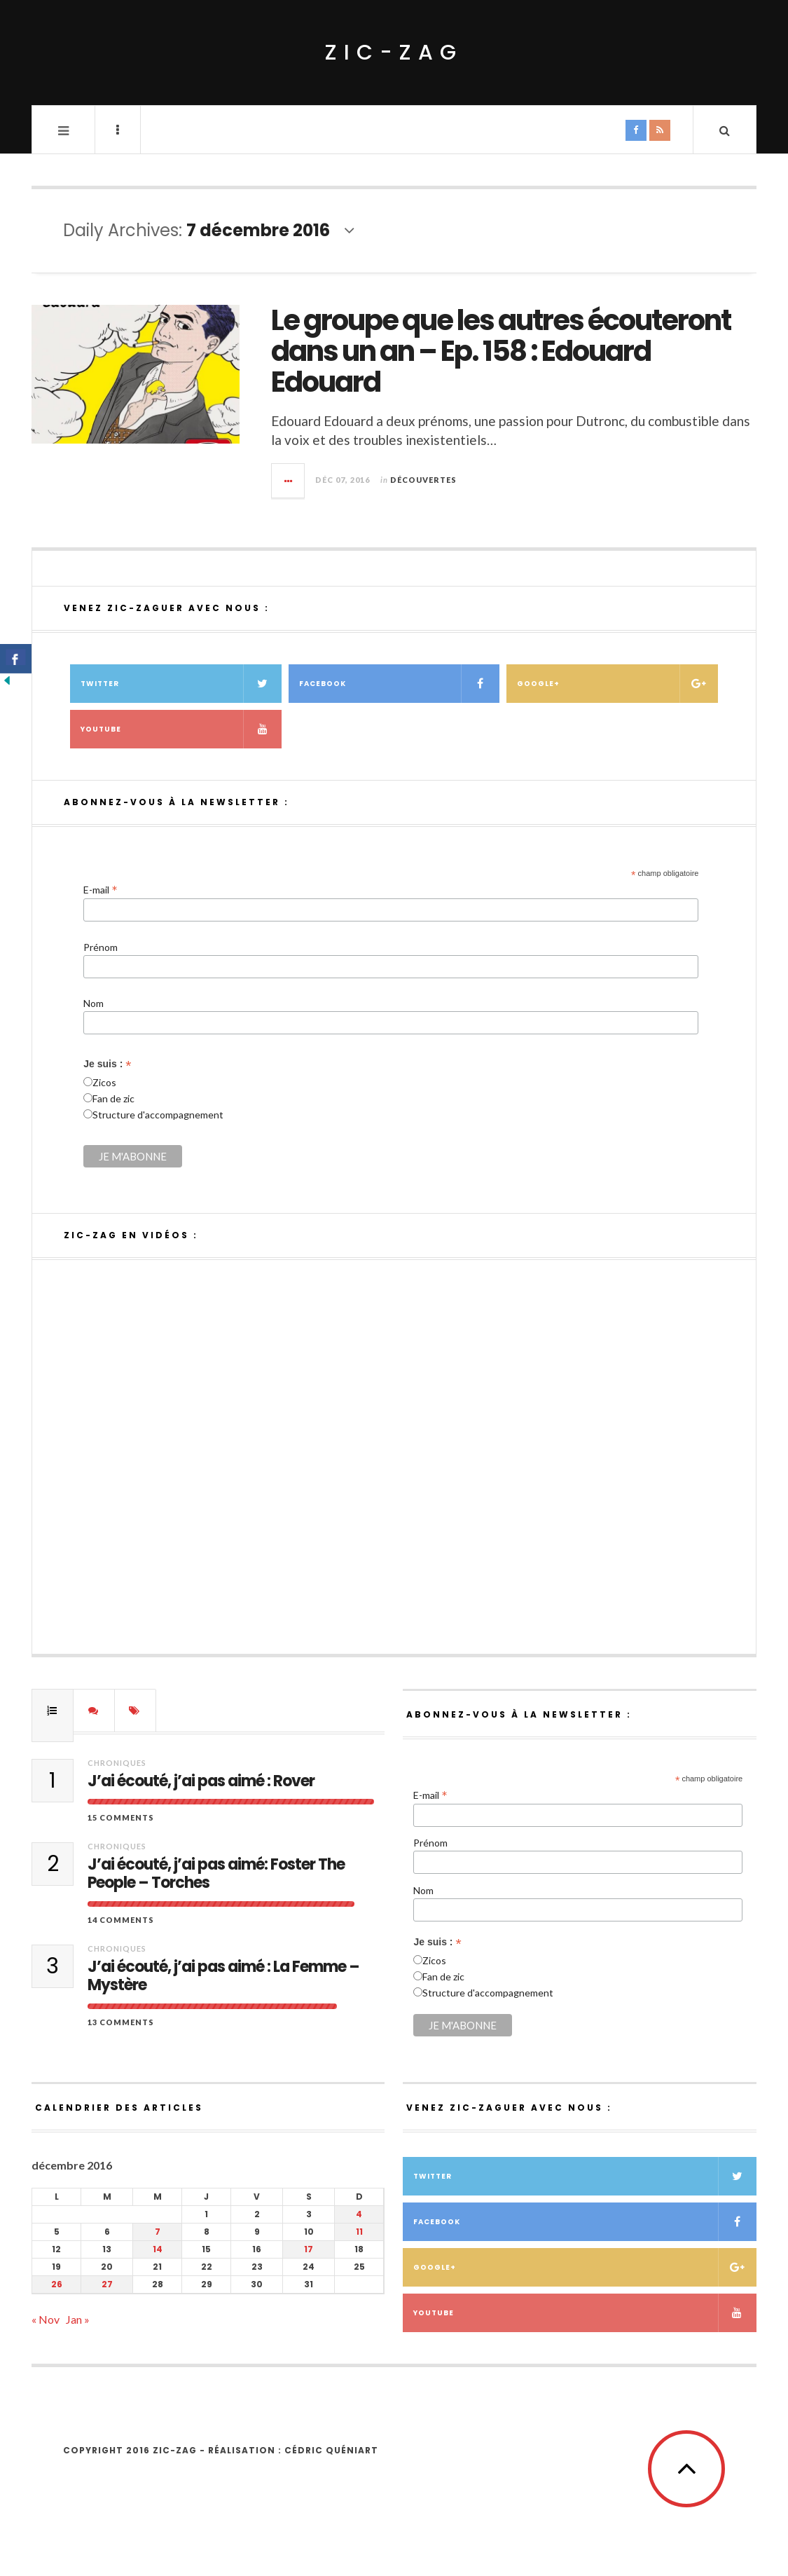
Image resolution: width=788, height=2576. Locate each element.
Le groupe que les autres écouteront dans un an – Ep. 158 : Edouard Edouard (501, 351)
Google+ (617, 683)
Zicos (104, 1082)
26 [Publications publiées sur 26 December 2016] (56, 2284)
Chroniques (117, 1762)
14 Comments (121, 1919)
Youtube (181, 729)
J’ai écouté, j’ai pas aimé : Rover (201, 1781)
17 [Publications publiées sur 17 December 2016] (308, 2249)
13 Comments (121, 2022)
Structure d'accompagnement (157, 1115)
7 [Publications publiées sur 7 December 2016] (157, 2232)
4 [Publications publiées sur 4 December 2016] (359, 2214)
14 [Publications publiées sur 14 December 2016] (158, 2249)
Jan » (78, 2319)
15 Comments (121, 1817)
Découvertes (423, 479)
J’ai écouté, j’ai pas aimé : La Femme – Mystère (223, 1976)
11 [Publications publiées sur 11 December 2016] (359, 2232)
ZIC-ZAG (394, 52)
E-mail (100, 889)
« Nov (46, 2319)
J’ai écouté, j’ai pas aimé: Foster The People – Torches (216, 1874)
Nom (93, 1003)
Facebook (399, 683)
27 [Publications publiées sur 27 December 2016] (107, 2284)
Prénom (100, 947)
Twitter (181, 683)
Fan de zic (113, 1098)
